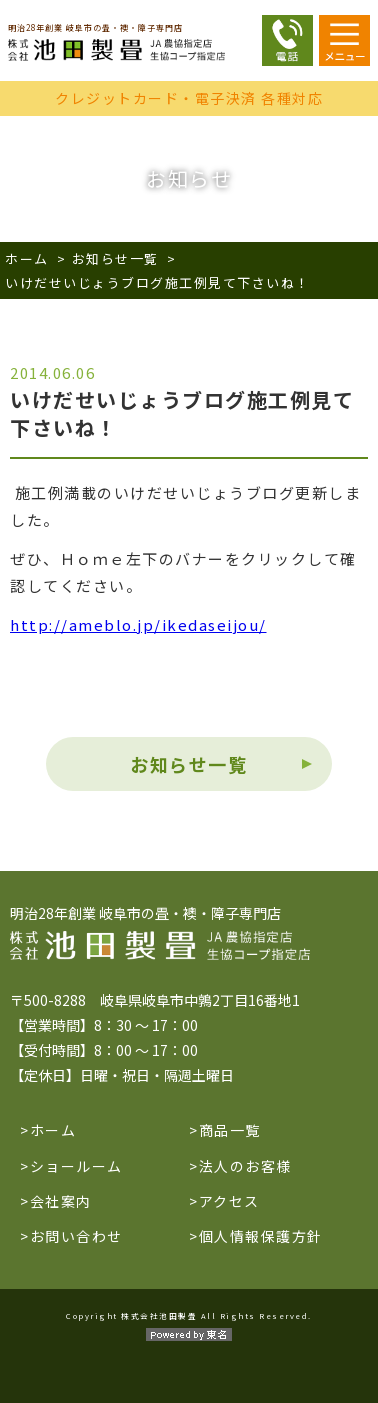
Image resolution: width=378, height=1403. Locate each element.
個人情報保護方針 (261, 1236)
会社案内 (61, 1201)
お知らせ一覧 (115, 258)
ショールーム (76, 1166)
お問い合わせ (76, 1236)
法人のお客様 (245, 1166)
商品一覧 (230, 1130)
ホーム (27, 258)
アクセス (229, 1201)
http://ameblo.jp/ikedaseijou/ (138, 624)
